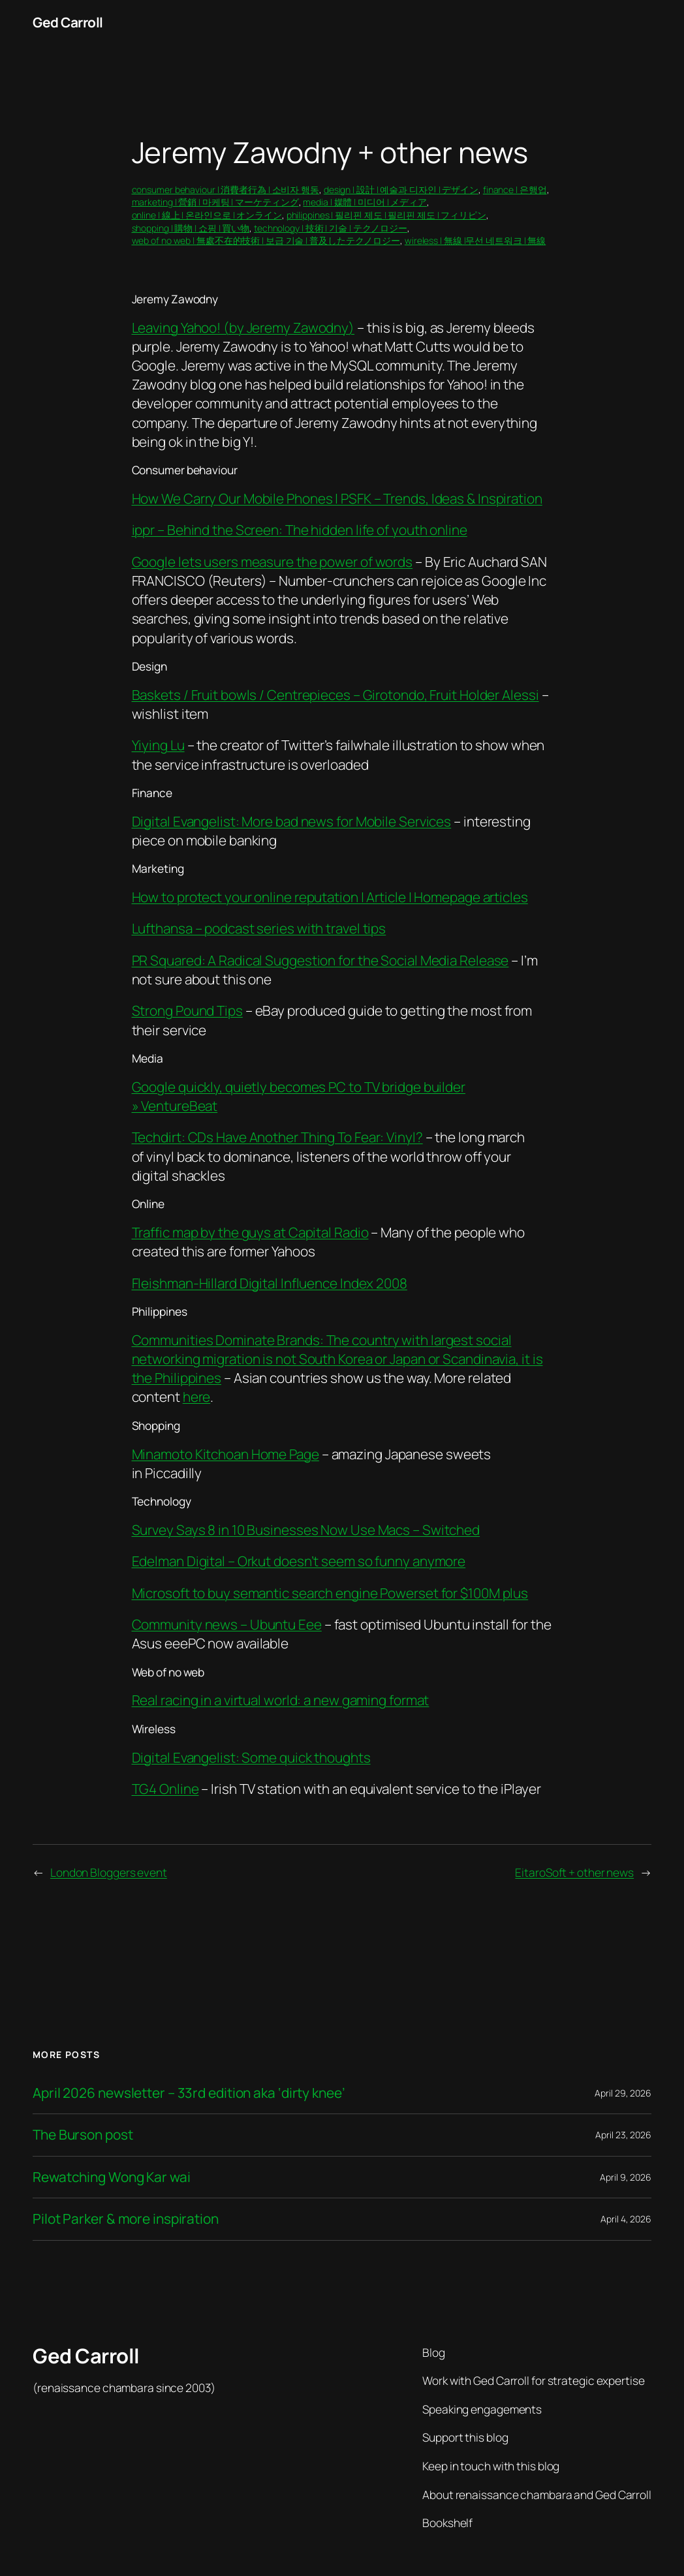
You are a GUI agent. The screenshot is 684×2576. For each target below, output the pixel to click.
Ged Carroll (68, 22)
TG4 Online (165, 1789)
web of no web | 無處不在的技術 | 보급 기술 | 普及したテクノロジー (266, 240)
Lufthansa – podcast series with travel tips (259, 928)
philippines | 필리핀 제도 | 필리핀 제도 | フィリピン (386, 215)
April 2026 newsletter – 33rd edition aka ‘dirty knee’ (189, 2092)
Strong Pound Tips (187, 1010)
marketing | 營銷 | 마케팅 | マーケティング (215, 202)
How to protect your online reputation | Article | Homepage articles (330, 897)
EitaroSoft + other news (574, 1872)
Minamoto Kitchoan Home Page (225, 1454)
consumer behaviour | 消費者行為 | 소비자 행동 (226, 189)
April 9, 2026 (625, 2177)
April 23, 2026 (623, 2135)
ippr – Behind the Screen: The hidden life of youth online (299, 530)
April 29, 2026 (623, 2093)
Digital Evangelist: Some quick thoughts (251, 1757)
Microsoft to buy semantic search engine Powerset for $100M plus (330, 1593)
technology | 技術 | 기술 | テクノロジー (330, 228)
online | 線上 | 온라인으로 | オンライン (207, 215)
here (197, 1396)
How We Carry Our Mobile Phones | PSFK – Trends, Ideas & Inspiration (337, 498)
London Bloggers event (108, 1872)
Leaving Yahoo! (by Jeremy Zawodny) (243, 327)
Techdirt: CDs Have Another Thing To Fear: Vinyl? (277, 1137)
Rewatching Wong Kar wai (112, 2177)
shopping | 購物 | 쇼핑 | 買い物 (191, 228)
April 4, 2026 (625, 2219)
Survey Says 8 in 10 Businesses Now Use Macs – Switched (306, 1530)
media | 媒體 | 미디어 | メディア (365, 202)
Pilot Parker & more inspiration (126, 2218)
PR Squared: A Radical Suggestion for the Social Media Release (320, 960)
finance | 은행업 (515, 189)
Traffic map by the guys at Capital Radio (250, 1232)
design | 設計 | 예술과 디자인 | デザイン (401, 189)
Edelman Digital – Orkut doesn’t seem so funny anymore (299, 1561)
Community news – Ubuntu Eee (227, 1624)
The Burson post (83, 2134)
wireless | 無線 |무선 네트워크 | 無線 (475, 240)
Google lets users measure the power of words (272, 562)
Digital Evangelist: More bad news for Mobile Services (292, 821)
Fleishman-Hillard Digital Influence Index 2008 (269, 1283)
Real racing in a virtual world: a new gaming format (280, 1700)
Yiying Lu (158, 745)
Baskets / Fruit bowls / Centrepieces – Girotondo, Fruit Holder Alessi (335, 695)
